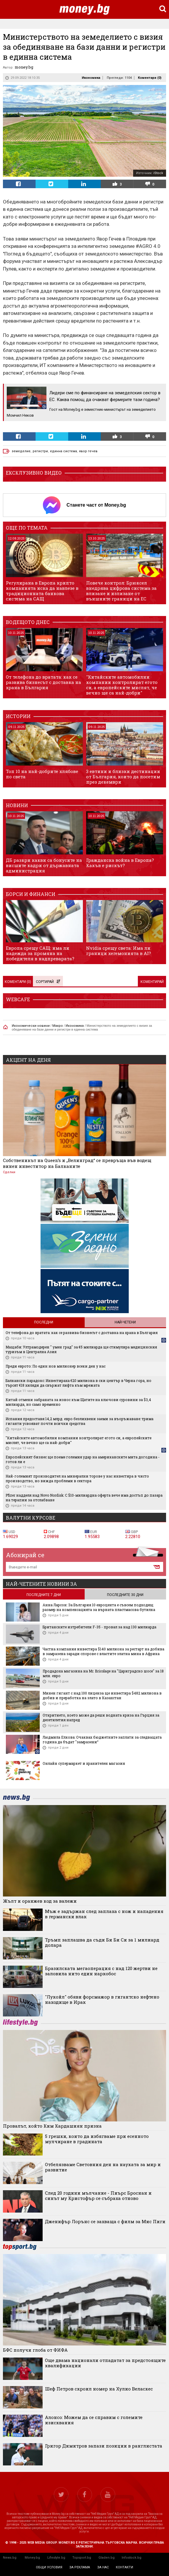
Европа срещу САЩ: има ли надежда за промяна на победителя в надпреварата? (40, 953)
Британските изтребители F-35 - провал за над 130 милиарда (99, 1627)
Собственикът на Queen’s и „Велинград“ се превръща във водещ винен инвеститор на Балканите (77, 1163)
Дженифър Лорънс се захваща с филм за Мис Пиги (105, 2221)
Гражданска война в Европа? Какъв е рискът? (120, 862)
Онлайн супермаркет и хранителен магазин (84, 1763)
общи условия (49, 2567)
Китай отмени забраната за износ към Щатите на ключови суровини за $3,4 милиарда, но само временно (78, 1402)
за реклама (79, 2567)
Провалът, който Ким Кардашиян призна (52, 2126)
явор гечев (88, 451)
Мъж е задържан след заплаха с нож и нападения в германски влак (104, 1914)
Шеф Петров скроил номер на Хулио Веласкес (99, 2388)
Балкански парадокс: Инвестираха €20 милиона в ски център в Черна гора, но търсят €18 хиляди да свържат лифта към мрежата (78, 1383)
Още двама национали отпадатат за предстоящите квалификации (105, 2363)
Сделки (9, 1172)
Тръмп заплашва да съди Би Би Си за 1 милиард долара (102, 1942)
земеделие (21, 451)
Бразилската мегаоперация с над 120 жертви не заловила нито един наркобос (101, 1971)
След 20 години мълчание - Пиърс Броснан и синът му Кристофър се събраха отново (98, 2195)
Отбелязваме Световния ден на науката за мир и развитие (103, 2167)
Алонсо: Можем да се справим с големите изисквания (94, 2420)
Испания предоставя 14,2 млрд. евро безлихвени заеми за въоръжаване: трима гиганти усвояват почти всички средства (79, 1421)
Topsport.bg (81, 2558)
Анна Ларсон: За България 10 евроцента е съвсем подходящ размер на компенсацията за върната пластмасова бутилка (99, 1607)
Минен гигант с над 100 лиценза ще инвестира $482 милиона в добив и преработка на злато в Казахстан (102, 1695)
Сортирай (48, 982)
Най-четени (125, 1322)
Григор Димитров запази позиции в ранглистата (103, 2445)
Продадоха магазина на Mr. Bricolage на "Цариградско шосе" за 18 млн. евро (103, 1673)
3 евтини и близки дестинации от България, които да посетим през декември (123, 776)
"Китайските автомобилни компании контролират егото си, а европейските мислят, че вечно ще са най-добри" (122, 684)
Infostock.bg (131, 2558)
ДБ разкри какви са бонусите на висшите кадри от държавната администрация (44, 865)
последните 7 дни (43, 1595)
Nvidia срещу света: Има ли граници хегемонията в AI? (118, 950)
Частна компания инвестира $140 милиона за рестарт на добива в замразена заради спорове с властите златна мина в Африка (103, 1651)
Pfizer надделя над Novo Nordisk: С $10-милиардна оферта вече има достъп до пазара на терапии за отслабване (84, 1497)
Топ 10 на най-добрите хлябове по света (42, 774)
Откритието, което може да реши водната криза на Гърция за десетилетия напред (101, 1717)
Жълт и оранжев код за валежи (40, 1901)
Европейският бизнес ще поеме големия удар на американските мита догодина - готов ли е (83, 1459)
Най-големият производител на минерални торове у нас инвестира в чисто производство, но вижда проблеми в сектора (77, 1478)
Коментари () (149, 78)
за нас (103, 2567)
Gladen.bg (106, 2558)
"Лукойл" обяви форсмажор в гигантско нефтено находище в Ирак (102, 1999)
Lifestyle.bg (56, 2558)
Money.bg (32, 2558)
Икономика (91, 78)
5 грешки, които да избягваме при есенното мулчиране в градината (97, 2138)
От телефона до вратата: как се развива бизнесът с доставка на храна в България (43, 682)
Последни (43, 1322)
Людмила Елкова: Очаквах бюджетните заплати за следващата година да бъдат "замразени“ (102, 1739)
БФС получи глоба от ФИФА (35, 2350)
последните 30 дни (125, 1595)
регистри (40, 451)
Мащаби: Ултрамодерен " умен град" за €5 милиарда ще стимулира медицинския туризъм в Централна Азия (81, 1349)
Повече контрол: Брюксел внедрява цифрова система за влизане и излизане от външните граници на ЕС (121, 590)
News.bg (9, 2558)
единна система (63, 451)
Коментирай (152, 982)
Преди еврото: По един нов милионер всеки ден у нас (56, 1366)
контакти (124, 2567)
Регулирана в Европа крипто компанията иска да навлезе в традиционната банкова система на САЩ (42, 590)
